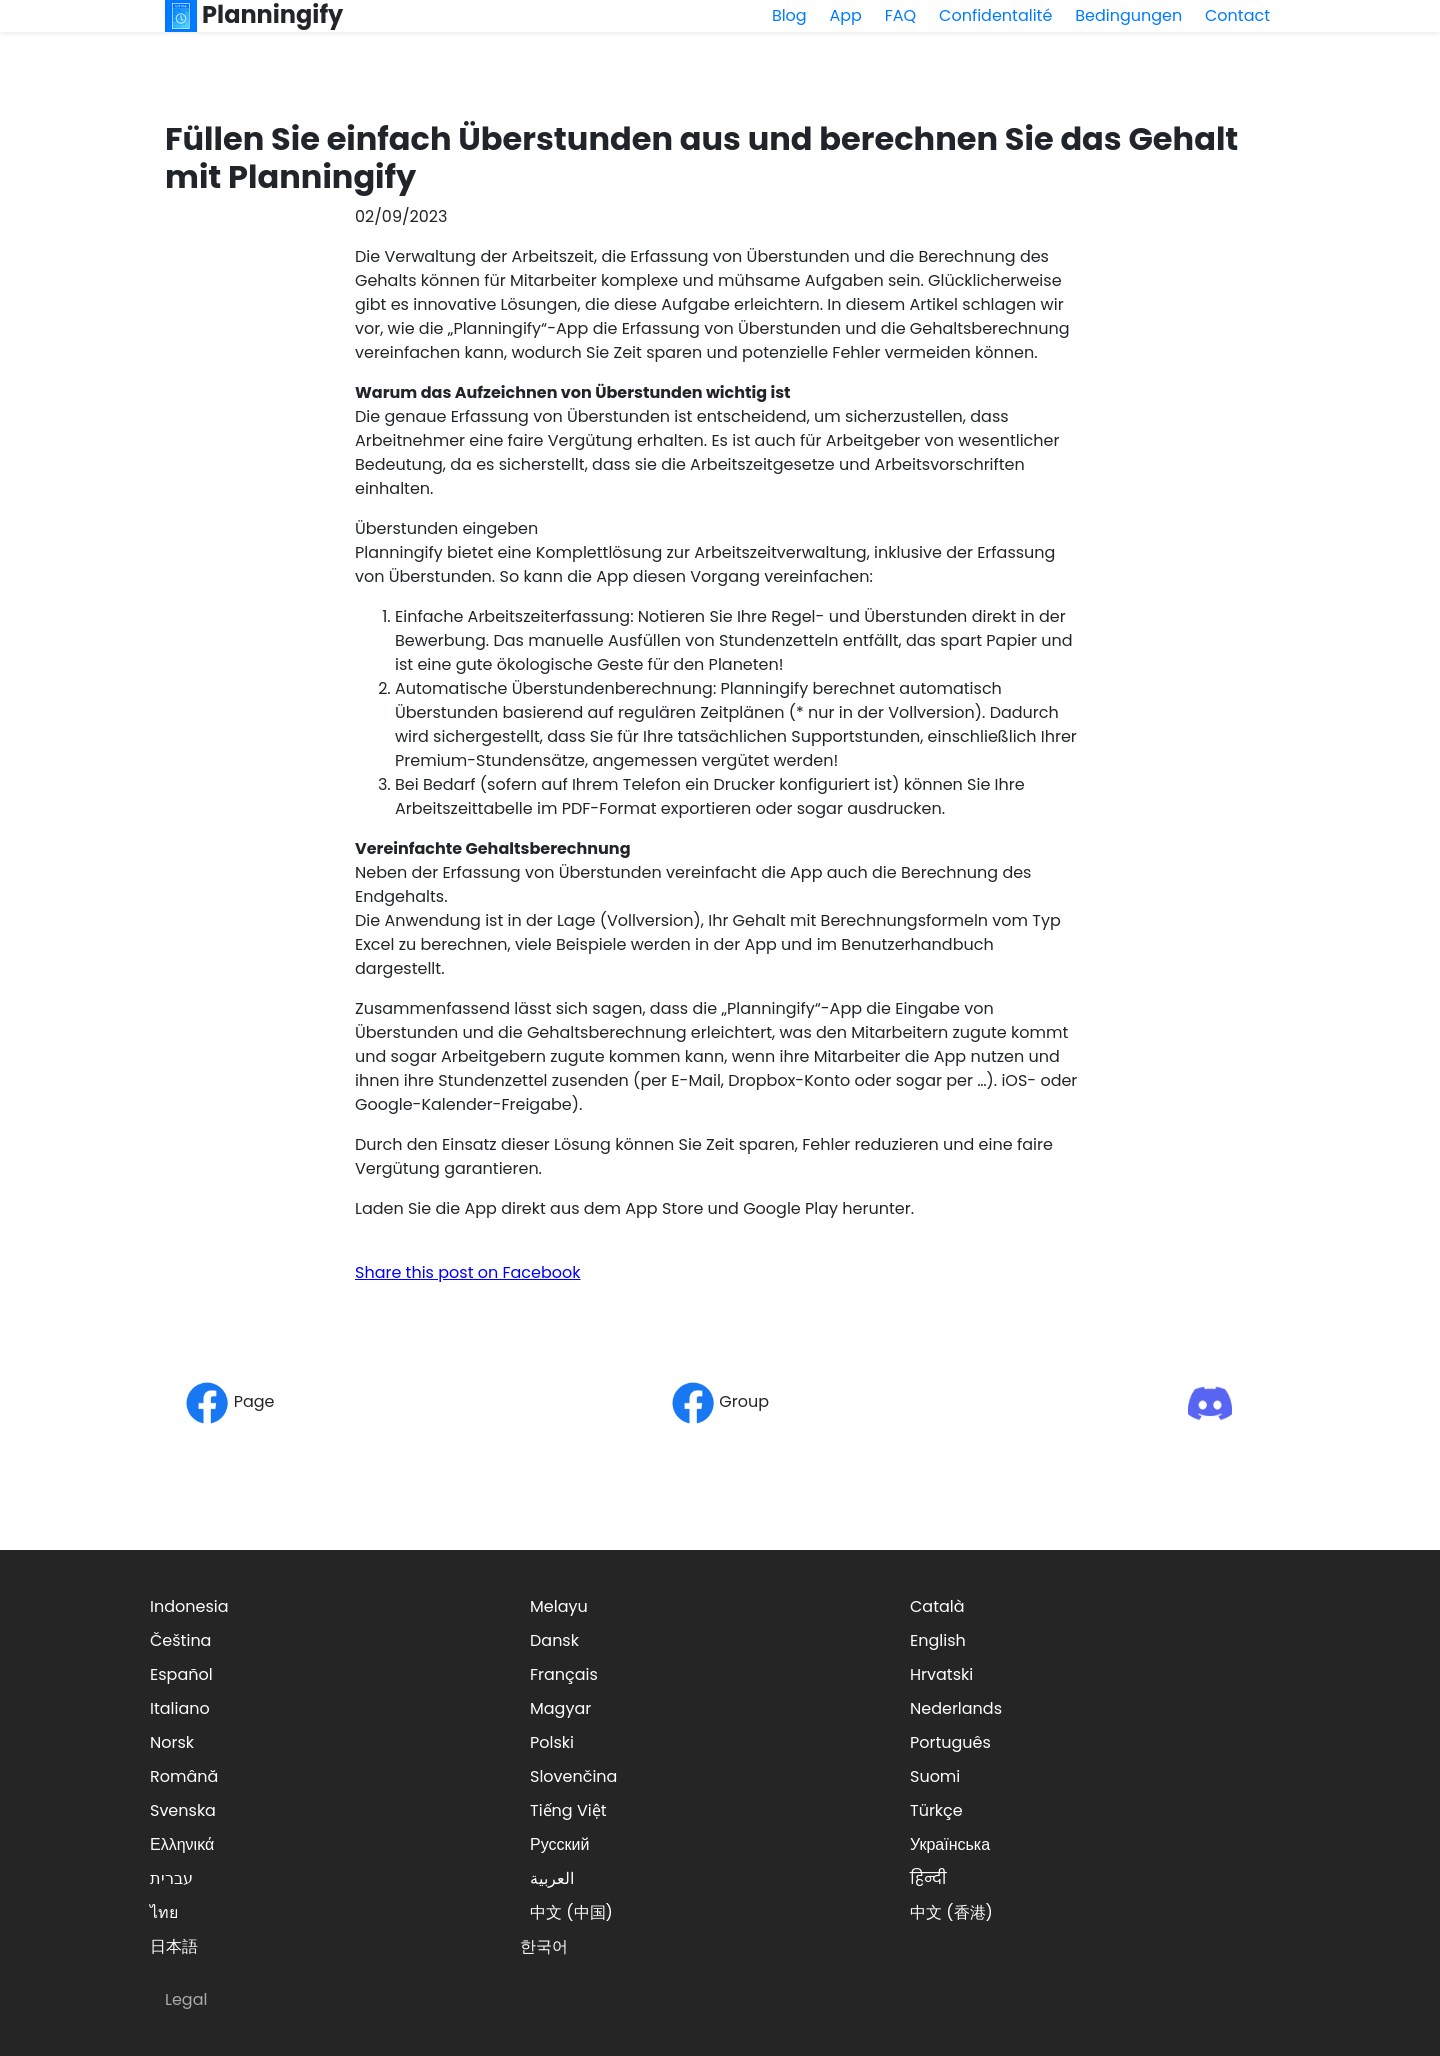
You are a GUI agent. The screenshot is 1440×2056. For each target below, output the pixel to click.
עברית (171, 1878)
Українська (950, 1844)
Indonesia (189, 1606)
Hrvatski (941, 1674)
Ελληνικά (182, 1844)
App (846, 15)
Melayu (559, 1606)
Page (229, 1401)
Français (564, 1674)
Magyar (560, 1708)
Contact (1237, 15)
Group (720, 1401)
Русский (559, 1844)
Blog (789, 15)
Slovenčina (573, 1776)
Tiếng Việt (568, 1810)
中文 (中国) (571, 1912)
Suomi (935, 1776)
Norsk (172, 1742)
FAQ (900, 15)
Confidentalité (995, 15)
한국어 (544, 1946)
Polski (552, 1742)
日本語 (174, 1946)
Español (181, 1674)
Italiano (180, 1708)
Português (950, 1742)
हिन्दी (928, 1878)
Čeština (180, 1640)
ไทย (164, 1912)
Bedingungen (1128, 15)
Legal (186, 1999)
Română (184, 1776)
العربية (552, 1878)
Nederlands (956, 1708)
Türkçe (936, 1810)
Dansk (554, 1640)
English (938, 1640)
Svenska (183, 1810)
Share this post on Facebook (468, 1272)
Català (937, 1606)
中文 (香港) (951, 1912)
